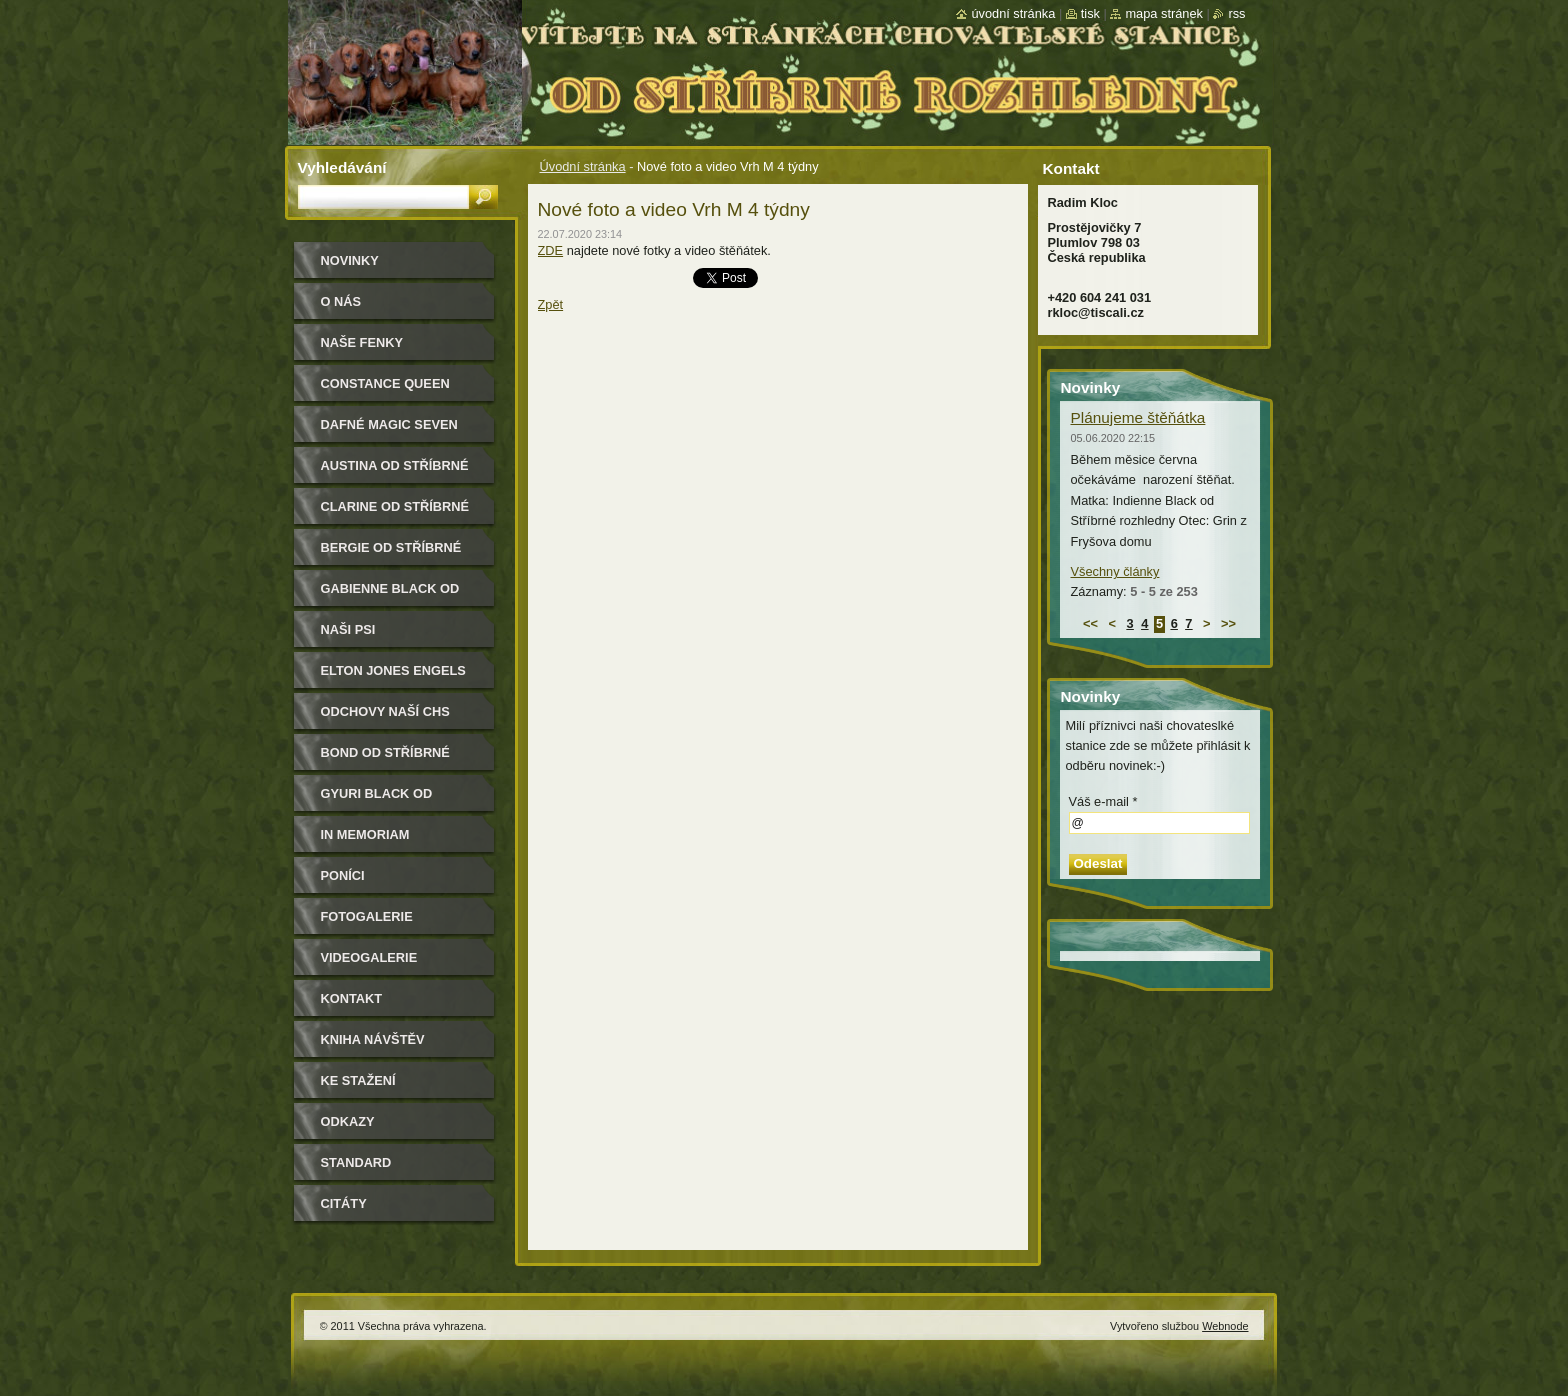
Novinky (350, 260)
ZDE (551, 250)
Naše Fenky (362, 342)
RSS (1236, 13)
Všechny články (1115, 571)
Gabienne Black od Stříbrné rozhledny (395, 595)
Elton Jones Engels (393, 670)
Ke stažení (358, 1080)
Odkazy (348, 1121)
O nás (341, 301)
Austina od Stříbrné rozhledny (395, 472)
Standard (356, 1162)
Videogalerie (369, 957)
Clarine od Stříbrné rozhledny (395, 513)
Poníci (343, 875)
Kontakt (352, 998)
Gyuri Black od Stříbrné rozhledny (395, 800)
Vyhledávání (342, 167)
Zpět (551, 304)
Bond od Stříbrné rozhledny (385, 759)
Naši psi (348, 629)
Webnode (1225, 1326)
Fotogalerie (367, 916)
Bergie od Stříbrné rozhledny (391, 554)
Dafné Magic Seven (389, 424)
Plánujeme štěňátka (1138, 417)
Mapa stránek (1164, 13)
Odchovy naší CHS (385, 711)
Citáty (344, 1203)
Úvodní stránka (583, 166)
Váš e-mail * (1103, 801)
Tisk (1090, 13)
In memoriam (365, 834)
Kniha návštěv (373, 1039)
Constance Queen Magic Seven (385, 390)
